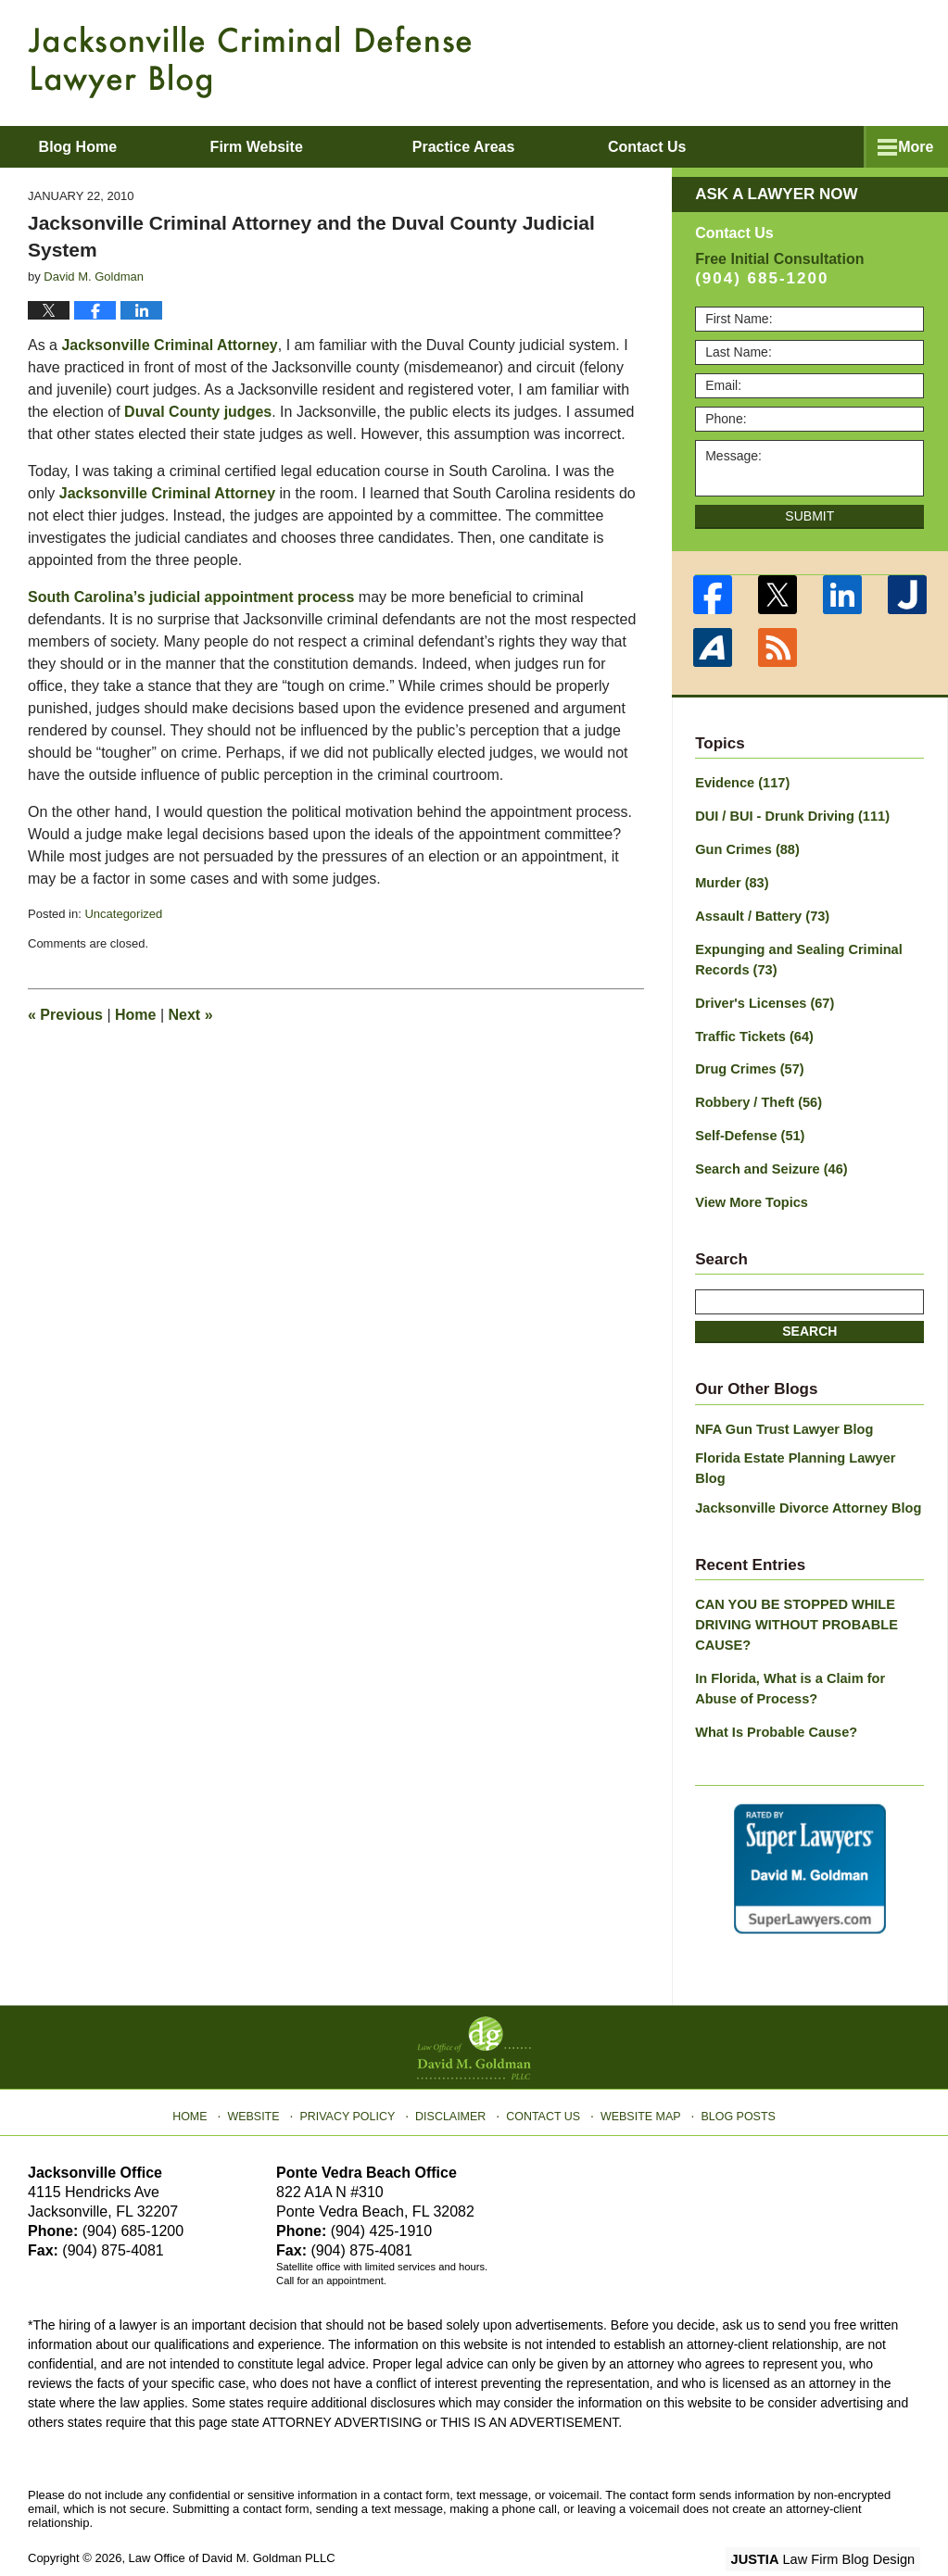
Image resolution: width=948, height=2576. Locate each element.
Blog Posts (731, 2072)
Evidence (740, 782)
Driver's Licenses (761, 996)
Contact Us (543, 2072)
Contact (695, 147)
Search (809, 1320)
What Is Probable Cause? (773, 1693)
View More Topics (749, 1191)
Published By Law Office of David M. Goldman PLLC (799, 60)
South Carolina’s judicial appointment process (193, 597)
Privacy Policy (354, 2072)
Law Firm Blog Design (831, 2519)
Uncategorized (123, 914)
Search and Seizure (768, 1158)
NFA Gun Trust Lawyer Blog (780, 1417)
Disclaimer (454, 2072)
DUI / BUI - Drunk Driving (788, 815)
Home (135, 1015)
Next (191, 1015)
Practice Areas (496, 147)
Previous (65, 1015)
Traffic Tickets (752, 1029)
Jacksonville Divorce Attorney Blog (803, 1474)
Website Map (636, 2072)
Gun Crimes (745, 847)
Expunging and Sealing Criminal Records (794, 954)
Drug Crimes (747, 1061)
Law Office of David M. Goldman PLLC (232, 2518)
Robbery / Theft (755, 1094)
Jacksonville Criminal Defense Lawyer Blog (250, 61)
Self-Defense (748, 1126)
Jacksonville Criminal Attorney (169, 345)
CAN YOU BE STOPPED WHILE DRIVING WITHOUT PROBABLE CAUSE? (792, 1589)
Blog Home (94, 147)
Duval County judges (198, 412)
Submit (809, 516)
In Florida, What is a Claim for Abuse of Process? (807, 1651)
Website (264, 2072)
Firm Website (288, 147)
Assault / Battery (759, 912)
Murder (730, 880)
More (910, 147)
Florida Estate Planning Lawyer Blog (807, 1446)
